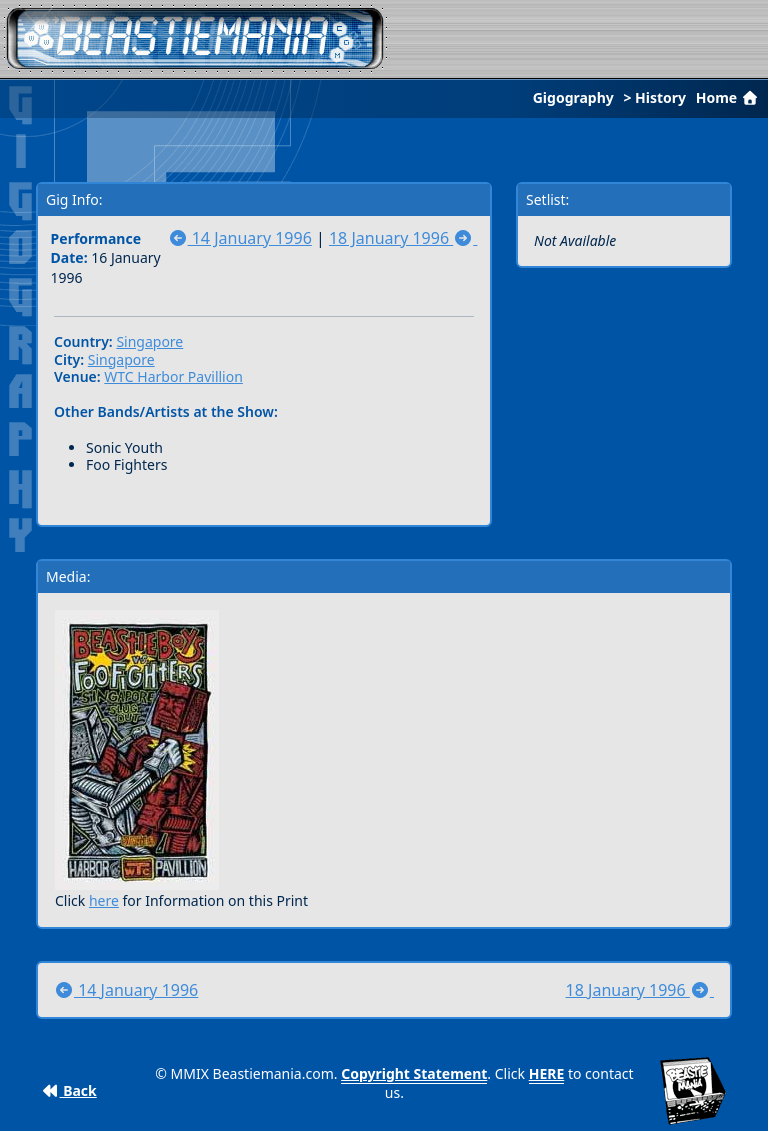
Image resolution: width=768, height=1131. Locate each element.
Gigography (573, 97)
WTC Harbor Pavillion (173, 376)
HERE (547, 1073)
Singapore (149, 341)
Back (69, 1090)
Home (729, 97)
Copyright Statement (414, 1073)
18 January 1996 (403, 238)
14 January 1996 (240, 238)
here (104, 900)
